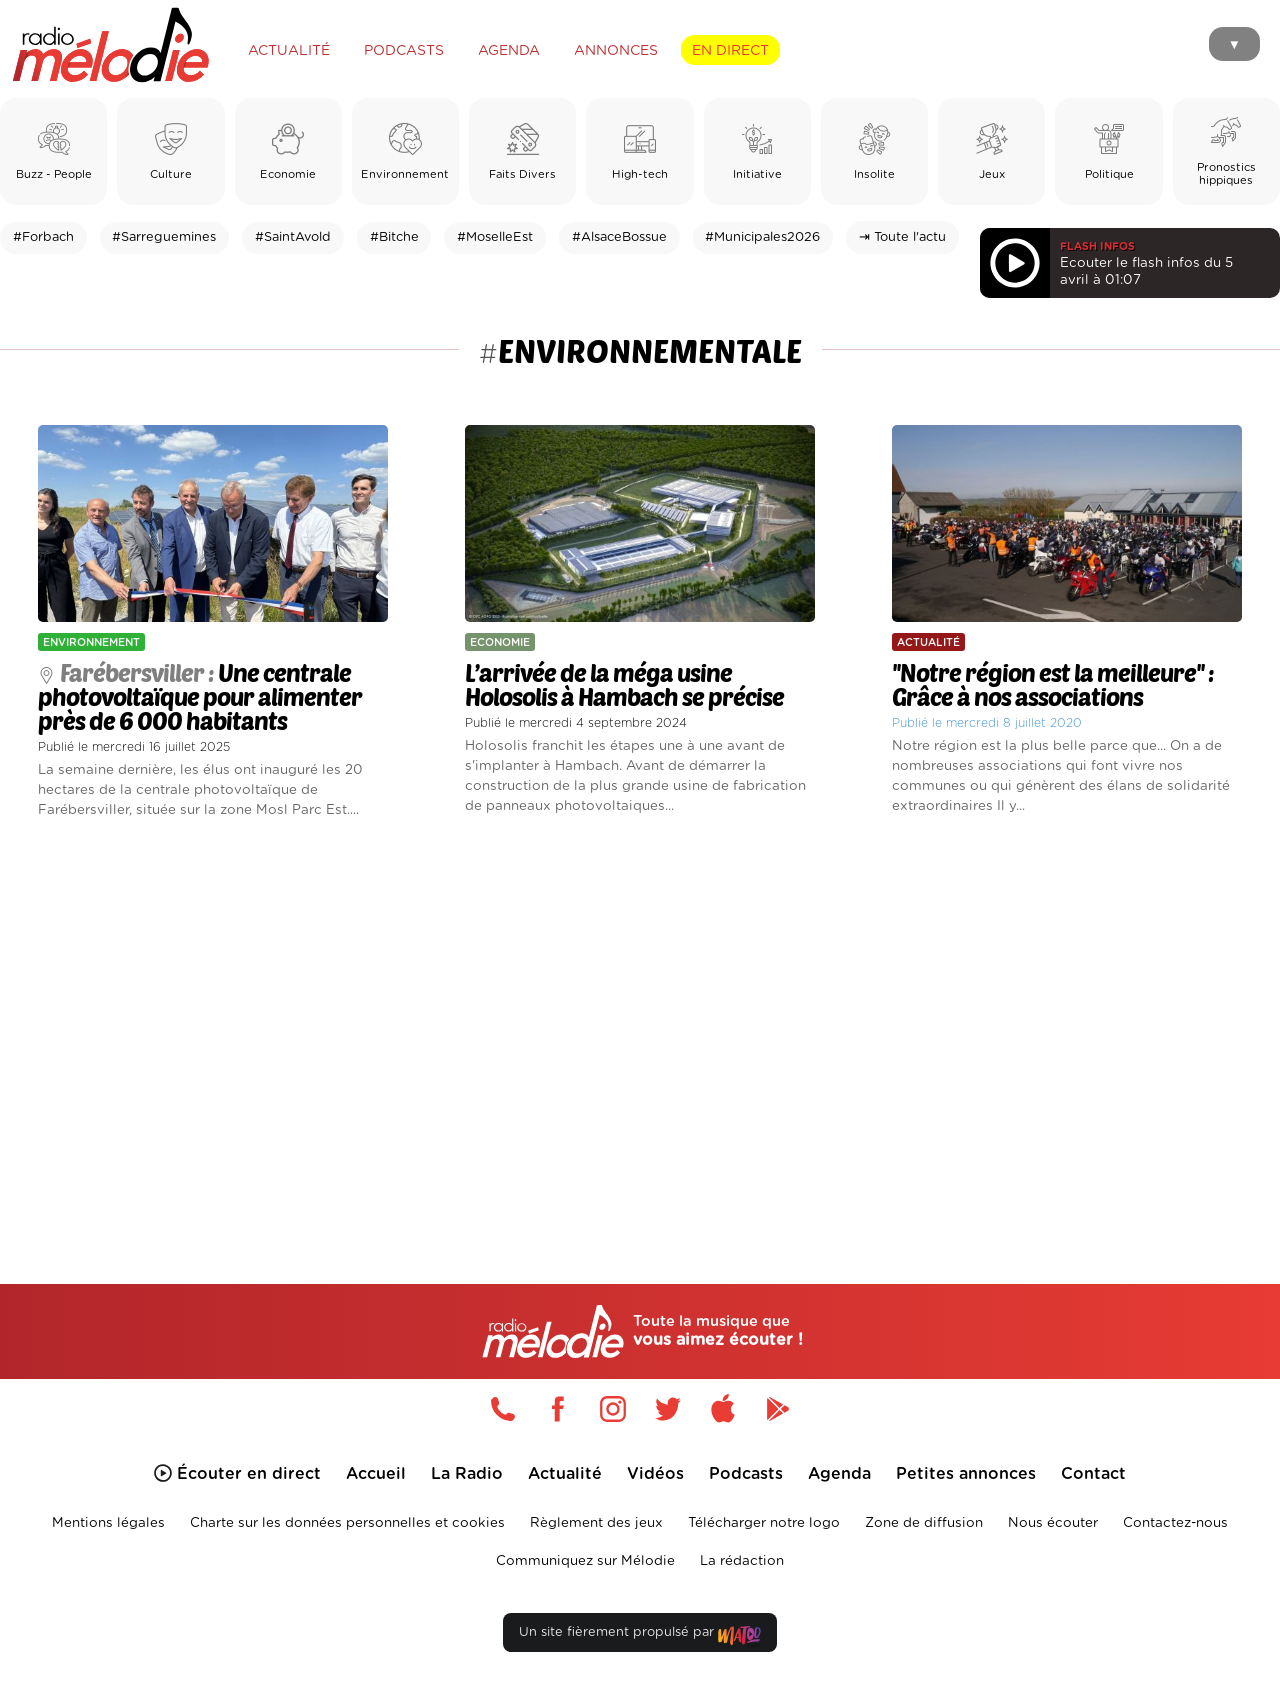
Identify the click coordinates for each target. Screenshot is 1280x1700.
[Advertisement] (640, 1028)
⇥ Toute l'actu (902, 237)
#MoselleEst (495, 237)
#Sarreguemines (164, 237)
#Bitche (394, 237)
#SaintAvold (293, 237)
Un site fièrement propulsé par (640, 1636)
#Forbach (43, 237)
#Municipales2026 (762, 237)
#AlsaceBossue (619, 237)
